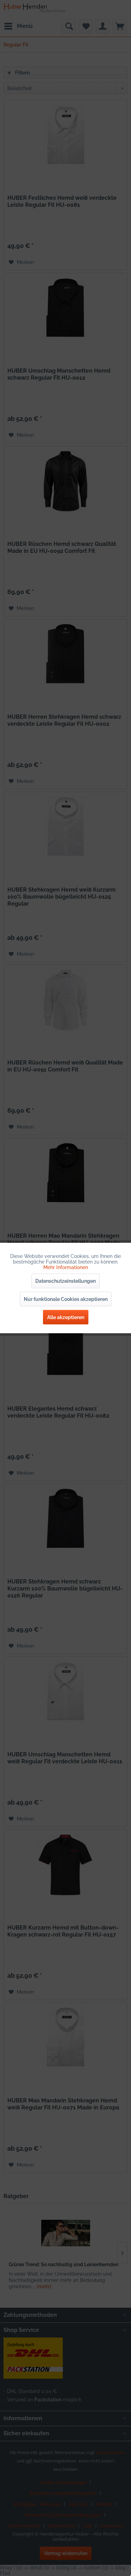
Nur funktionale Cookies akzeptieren (66, 1299)
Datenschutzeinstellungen (65, 1281)
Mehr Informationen (65, 1267)
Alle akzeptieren (65, 1317)
